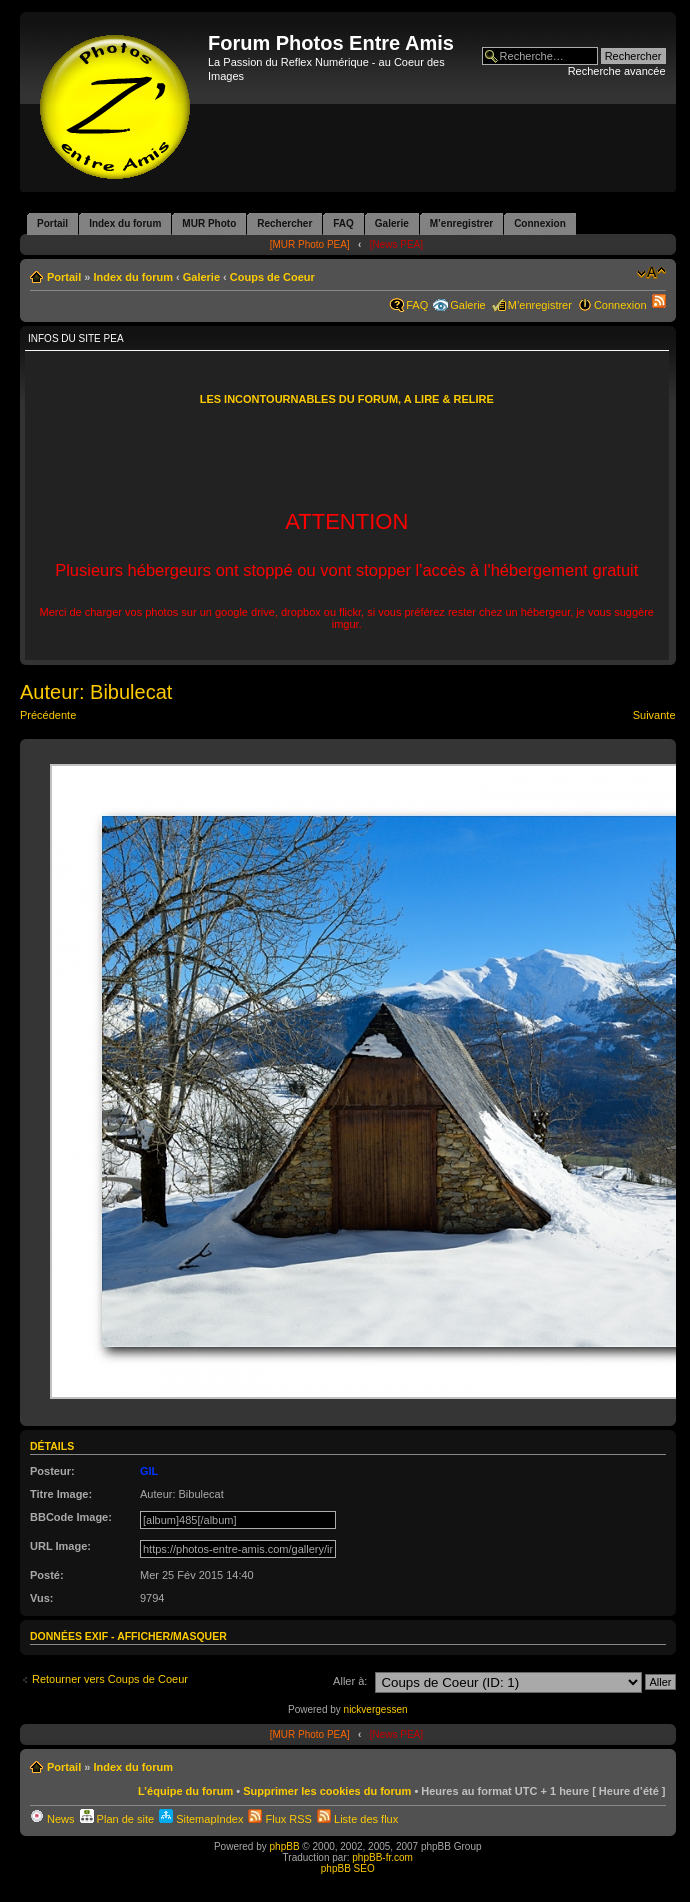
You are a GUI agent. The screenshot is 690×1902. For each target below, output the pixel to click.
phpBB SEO (348, 1868)
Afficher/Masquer (172, 1636)
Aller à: (350, 1681)
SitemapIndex (201, 1819)
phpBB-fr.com (382, 1857)
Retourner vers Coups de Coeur (110, 1679)
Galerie (201, 277)
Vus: (41, 1598)
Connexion (620, 305)
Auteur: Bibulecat (96, 692)
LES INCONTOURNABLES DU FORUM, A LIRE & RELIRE (347, 399)
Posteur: (52, 1471)
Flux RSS (280, 1819)
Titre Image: (61, 1494)
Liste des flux (357, 1819)
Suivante (654, 715)
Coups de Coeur (272, 277)
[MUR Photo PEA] (310, 244)
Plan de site (117, 1819)
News (52, 1819)
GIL (149, 1471)
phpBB (285, 1846)
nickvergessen (376, 1709)
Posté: (47, 1575)
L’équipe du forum (185, 1791)
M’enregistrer (540, 305)
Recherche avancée (617, 71)
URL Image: (60, 1546)
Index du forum (132, 277)
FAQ (417, 305)
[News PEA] (396, 244)
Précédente (48, 715)
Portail (64, 277)
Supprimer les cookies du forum (327, 1791)
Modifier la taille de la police (651, 273)
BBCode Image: (71, 1517)
